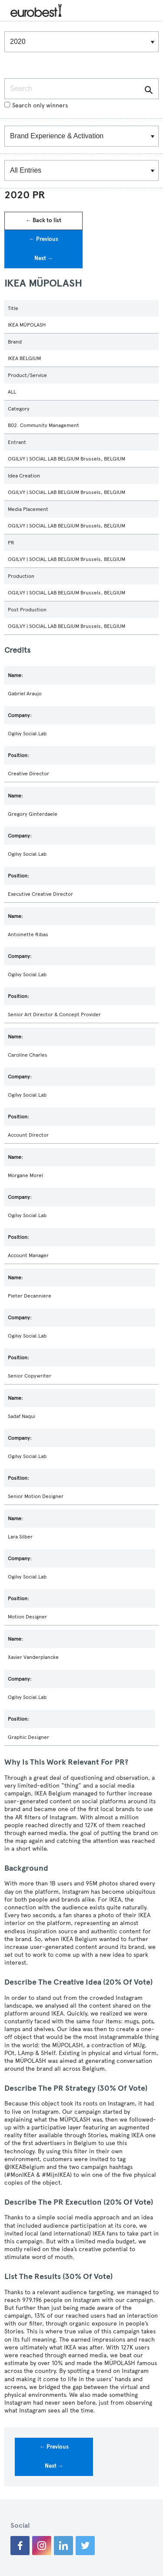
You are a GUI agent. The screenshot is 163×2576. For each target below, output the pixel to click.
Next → (43, 258)
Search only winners (36, 105)
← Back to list (43, 220)
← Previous (43, 239)
